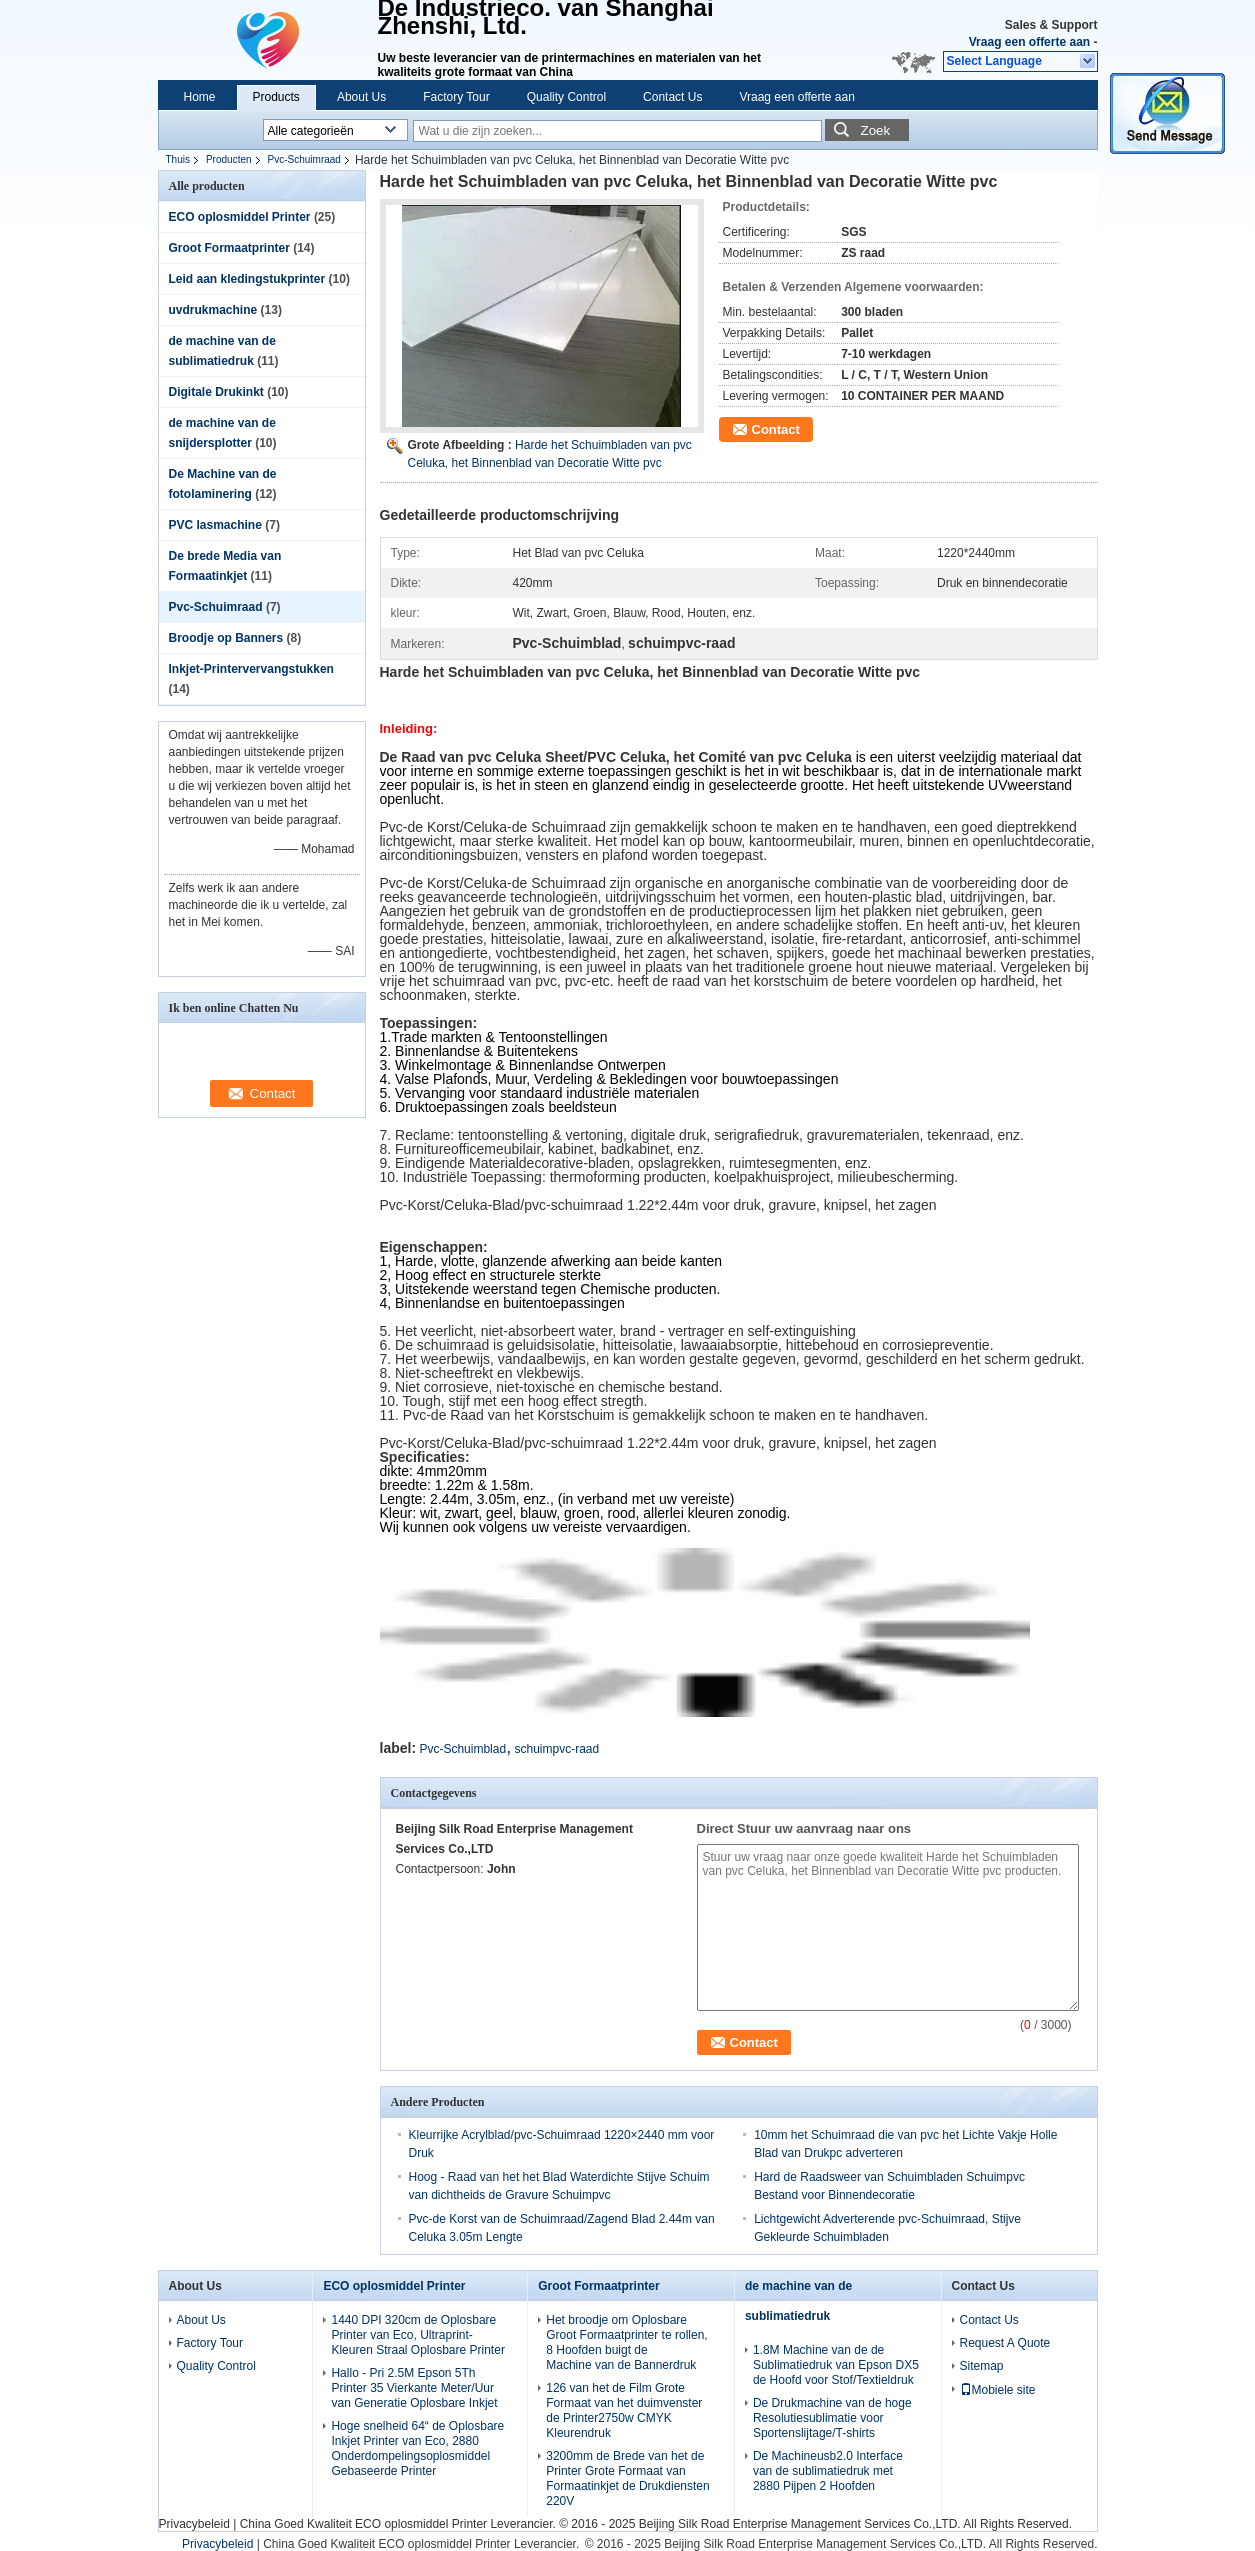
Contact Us (672, 97)
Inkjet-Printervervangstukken (251, 669)
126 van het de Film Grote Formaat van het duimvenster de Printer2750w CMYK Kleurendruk (624, 2410)
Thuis (178, 159)
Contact (776, 429)
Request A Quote (1005, 2343)
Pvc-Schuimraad (304, 159)
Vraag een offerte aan (1029, 42)
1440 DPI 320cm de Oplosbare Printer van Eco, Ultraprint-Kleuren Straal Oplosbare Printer (417, 2335)
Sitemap (982, 2366)
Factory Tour (456, 97)
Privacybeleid (194, 2524)
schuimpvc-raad (556, 1749)
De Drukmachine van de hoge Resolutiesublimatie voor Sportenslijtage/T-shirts (832, 2418)
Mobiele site (998, 2390)
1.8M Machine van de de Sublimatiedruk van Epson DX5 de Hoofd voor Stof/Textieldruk (836, 2365)
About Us (361, 97)
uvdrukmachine (213, 310)
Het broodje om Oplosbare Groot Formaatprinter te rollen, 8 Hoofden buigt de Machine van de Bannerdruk (626, 2342)
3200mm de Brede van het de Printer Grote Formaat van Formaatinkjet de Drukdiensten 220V (627, 2478)
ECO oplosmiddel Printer (240, 217)
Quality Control (566, 97)
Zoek (876, 130)
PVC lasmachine (215, 525)
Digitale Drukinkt (216, 392)
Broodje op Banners (226, 638)
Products (276, 97)
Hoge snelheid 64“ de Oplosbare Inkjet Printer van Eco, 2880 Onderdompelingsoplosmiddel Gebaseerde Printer (417, 2448)
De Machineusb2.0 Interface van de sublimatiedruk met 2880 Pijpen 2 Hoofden (828, 2471)
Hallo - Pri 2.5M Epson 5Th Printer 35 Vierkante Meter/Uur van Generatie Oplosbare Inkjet (414, 2388)
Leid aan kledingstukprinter (247, 279)
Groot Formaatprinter (229, 248)
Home (200, 97)
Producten (229, 159)
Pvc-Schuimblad (462, 1749)
